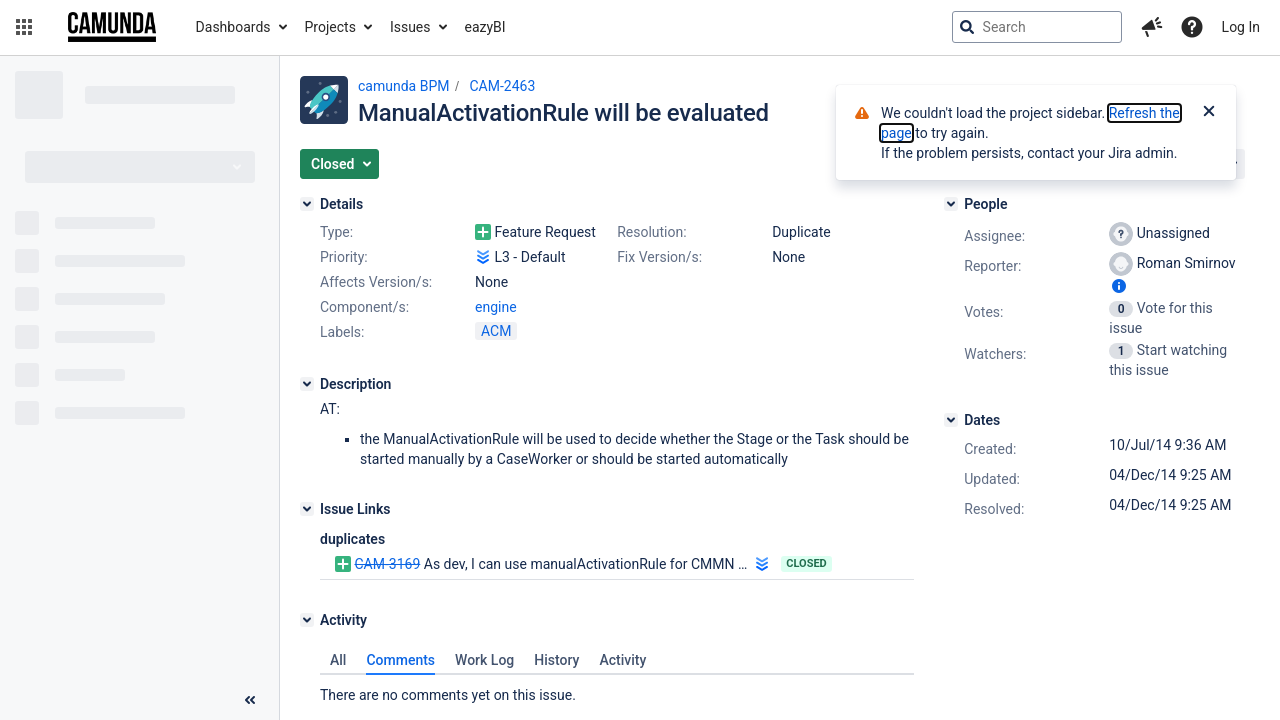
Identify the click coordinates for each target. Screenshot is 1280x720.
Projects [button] (330, 27)
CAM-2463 (502, 86)
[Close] (1209, 113)
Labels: (342, 332)
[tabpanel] (617, 690)
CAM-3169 (387, 564)
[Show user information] (1119, 286)
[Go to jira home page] (112, 27)
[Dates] (951, 420)
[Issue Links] (307, 509)
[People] (951, 204)
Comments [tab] (400, 660)
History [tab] (556, 660)
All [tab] (338, 660)
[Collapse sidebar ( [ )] (250, 700)
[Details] (307, 204)
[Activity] (307, 620)
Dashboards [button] (233, 27)
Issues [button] (410, 27)
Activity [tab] (622, 660)
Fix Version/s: (659, 257)
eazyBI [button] (485, 27)
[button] (24, 27)
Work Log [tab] (484, 660)
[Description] (307, 384)
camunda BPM (403, 86)
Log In (1241, 27)
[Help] (1192, 27)
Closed (806, 563)
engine (496, 307)
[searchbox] (1037, 27)
